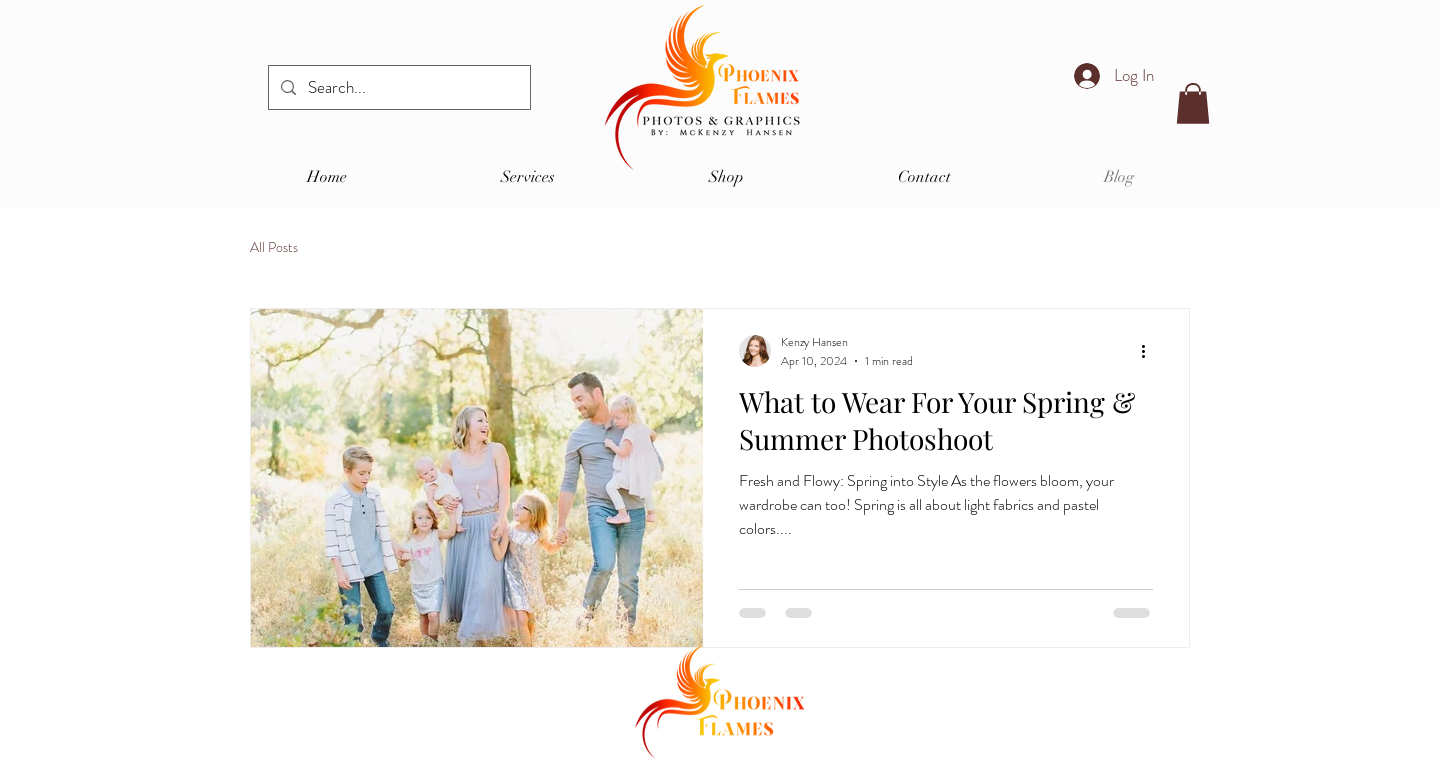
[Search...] (398, 87)
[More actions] (1150, 351)
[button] (1193, 103)
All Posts (274, 247)
